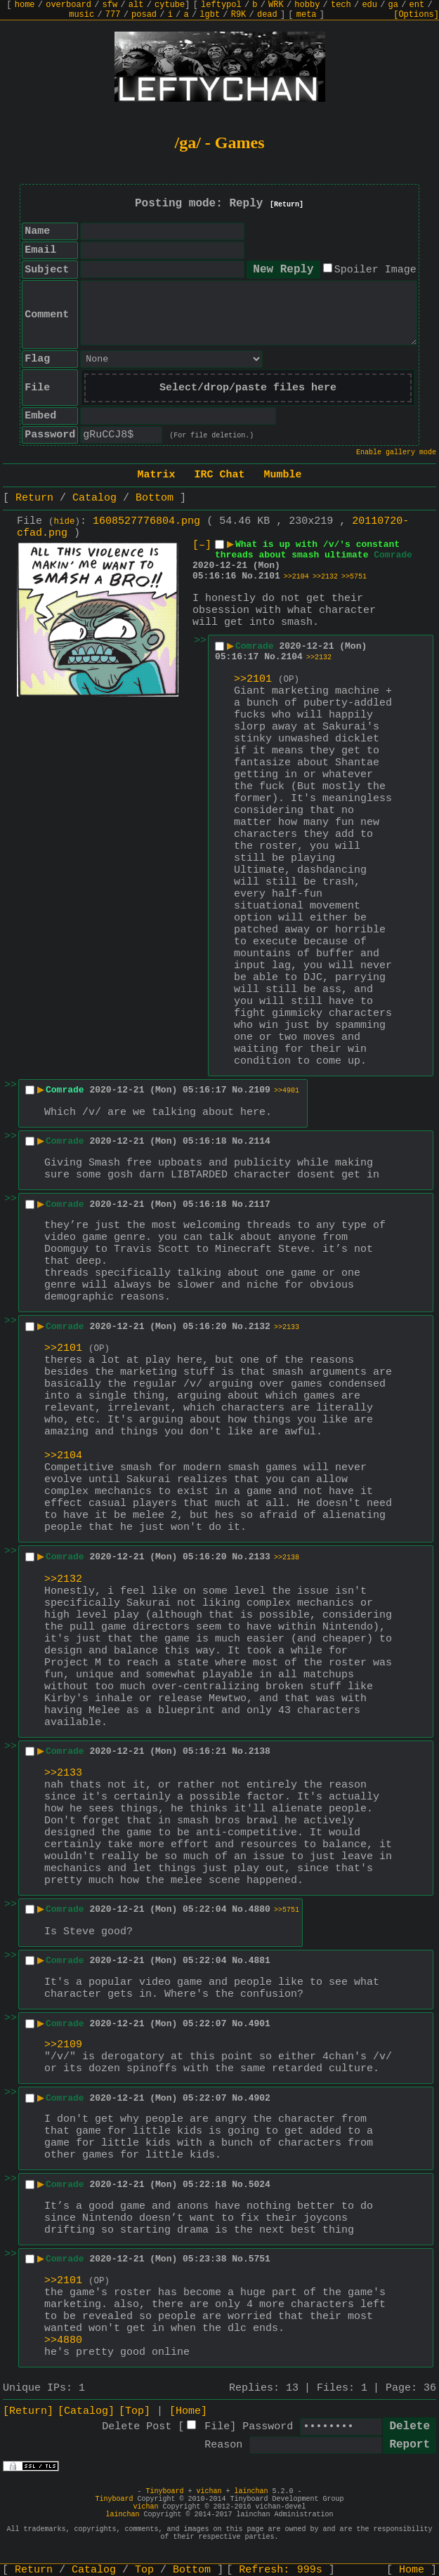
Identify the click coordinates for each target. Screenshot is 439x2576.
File (217, 2427)
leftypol (221, 5)
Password (267, 2427)
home (25, 5)
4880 (259, 1909)
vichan (208, 2491)
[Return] (286, 205)
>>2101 (253, 679)
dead (267, 15)
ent (417, 5)
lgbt (209, 15)
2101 (269, 576)
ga (393, 5)
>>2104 (296, 577)
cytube (170, 5)
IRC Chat (219, 475)
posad (144, 15)
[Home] (188, 2411)
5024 (259, 2184)
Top (144, 2570)
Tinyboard (164, 2491)
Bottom (154, 498)
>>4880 (63, 2340)
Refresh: (280, 2570)
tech (341, 5)
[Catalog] (86, 2411)
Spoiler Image (375, 270)
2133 (259, 1557)
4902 (259, 2098)
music (81, 15)
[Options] (416, 15)
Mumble (283, 475)
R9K (239, 15)
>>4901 (286, 1091)
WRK (276, 5)
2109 (259, 1090)
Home (411, 2570)
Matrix (156, 475)
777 (113, 15)
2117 (259, 1204)
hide (64, 522)
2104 (292, 657)
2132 (259, 1326)
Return (34, 498)
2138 (259, 1751)
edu (369, 5)
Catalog (94, 498)
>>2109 (63, 2045)
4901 (259, 2024)
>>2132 (325, 577)
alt (136, 5)
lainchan (251, 2491)
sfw (110, 5)
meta (306, 15)
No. (250, 576)
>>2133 (286, 1327)
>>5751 (354, 577)
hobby (307, 5)
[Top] (134, 2411)
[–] (201, 545)
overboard (68, 5)
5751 (259, 2259)
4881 (259, 1960)
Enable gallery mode (396, 452)
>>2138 (286, 1557)
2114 (259, 1141)
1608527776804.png (146, 521)
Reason (223, 2445)
